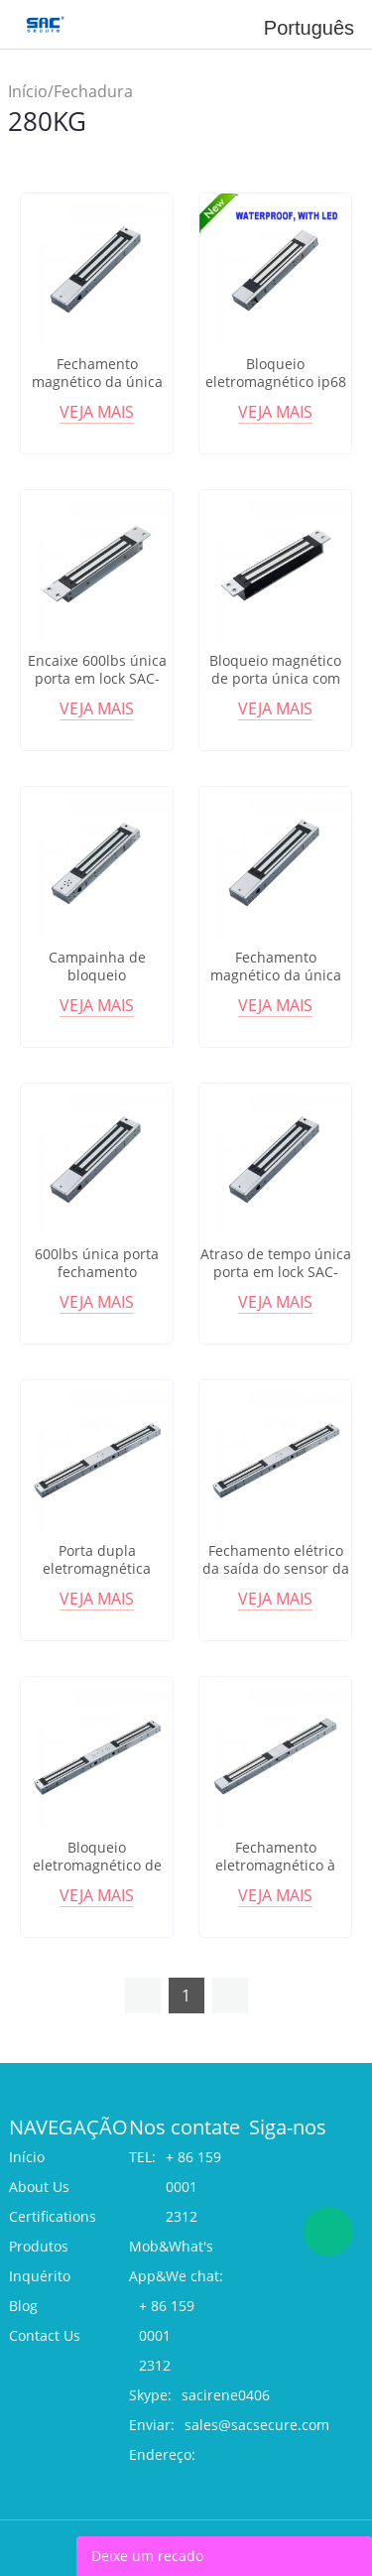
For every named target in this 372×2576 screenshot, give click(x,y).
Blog (23, 2305)
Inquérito (39, 2275)
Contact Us (44, 2335)
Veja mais (97, 412)
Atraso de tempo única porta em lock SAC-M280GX (275, 1272)
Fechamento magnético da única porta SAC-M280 (97, 382)
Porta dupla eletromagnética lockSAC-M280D (97, 1569)
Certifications (52, 2216)
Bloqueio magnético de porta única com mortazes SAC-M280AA (275, 679)
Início (28, 91)
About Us (39, 2186)
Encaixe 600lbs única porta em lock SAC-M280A (97, 679)
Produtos (38, 2246)
